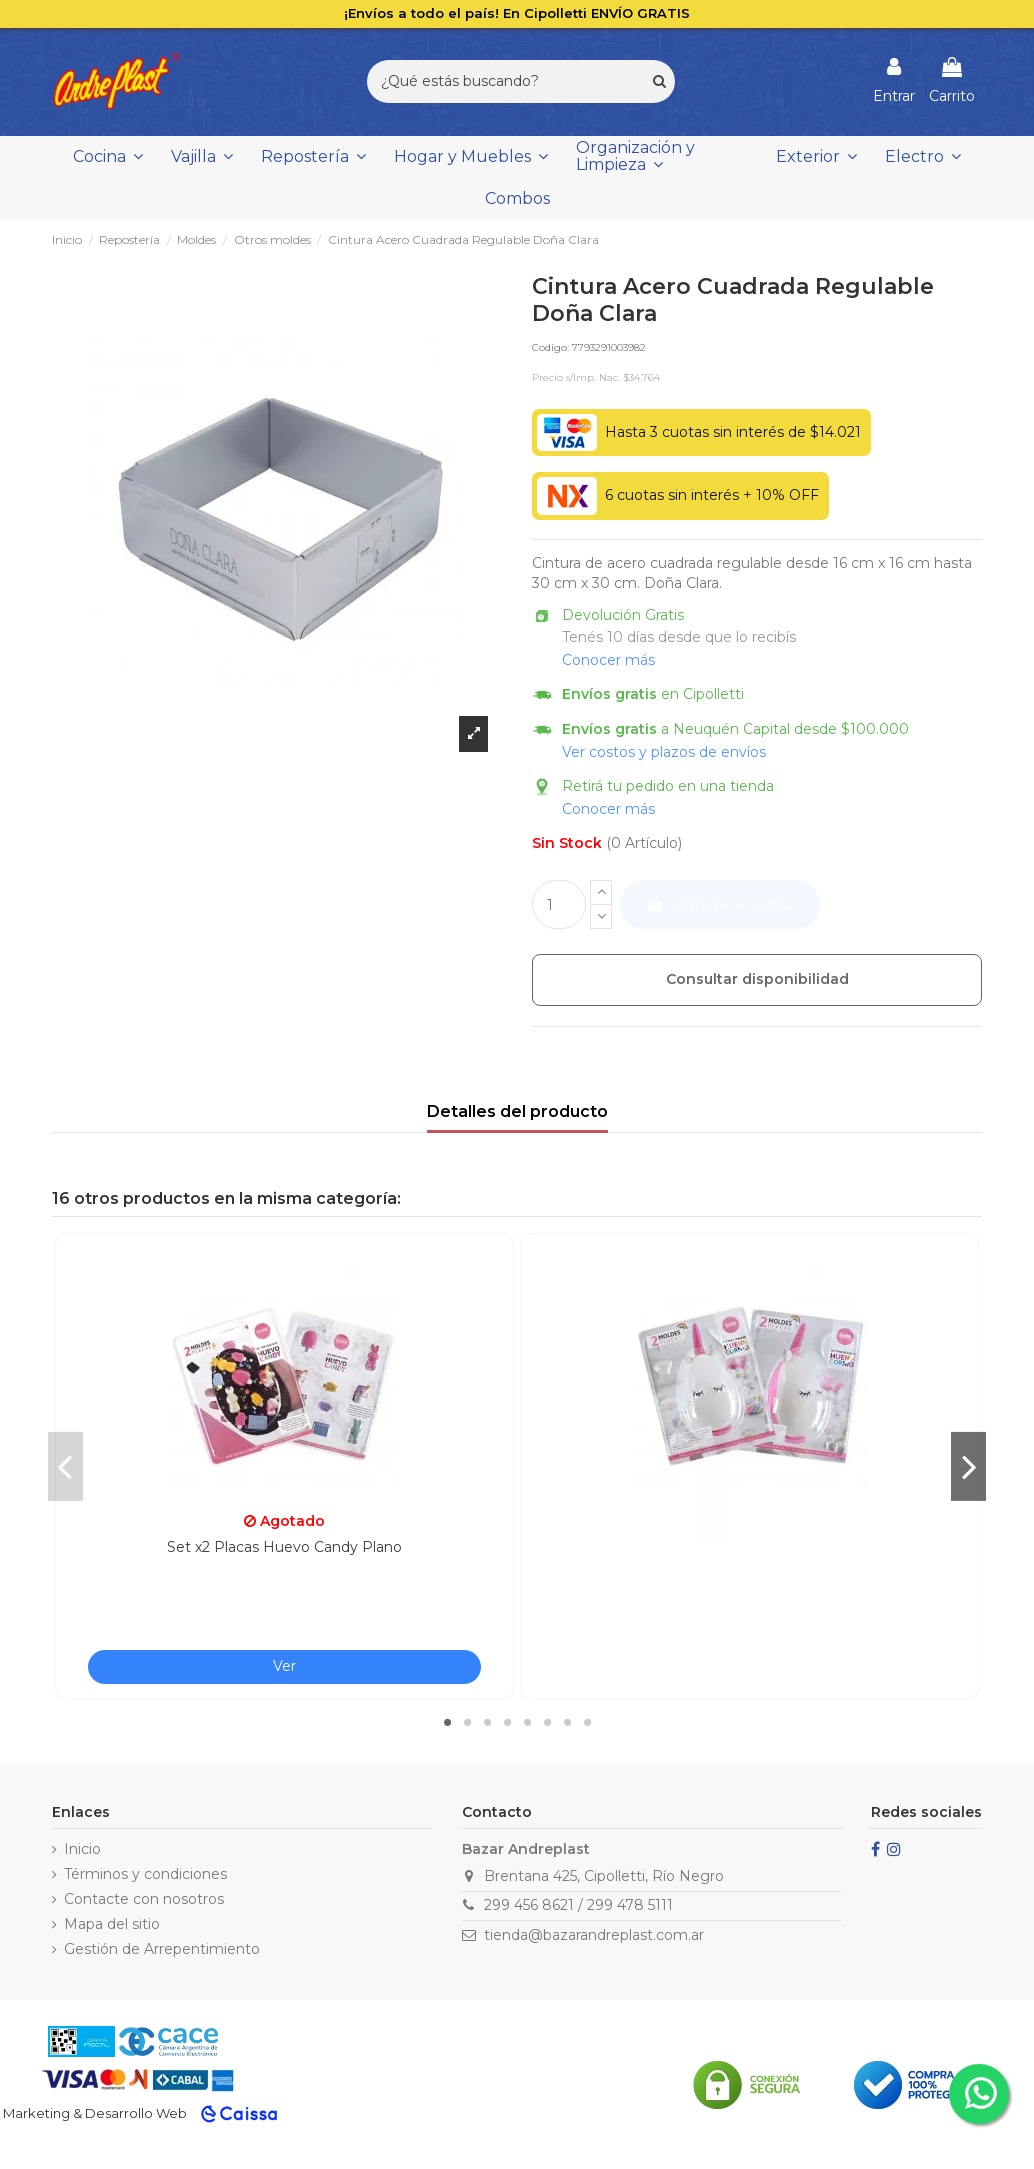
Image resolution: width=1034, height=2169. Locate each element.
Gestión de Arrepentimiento (162, 1949)
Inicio (82, 1849)
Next (968, 1466)
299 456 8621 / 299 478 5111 (578, 1905)
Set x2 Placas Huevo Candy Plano (284, 1547)
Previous (65, 1466)
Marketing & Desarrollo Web (95, 2113)
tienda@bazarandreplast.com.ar (594, 1935)
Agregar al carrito (720, 904)
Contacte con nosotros (144, 1899)
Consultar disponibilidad (757, 979)
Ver (284, 1666)
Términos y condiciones (145, 1874)
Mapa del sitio (112, 1924)
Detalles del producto (517, 1111)
